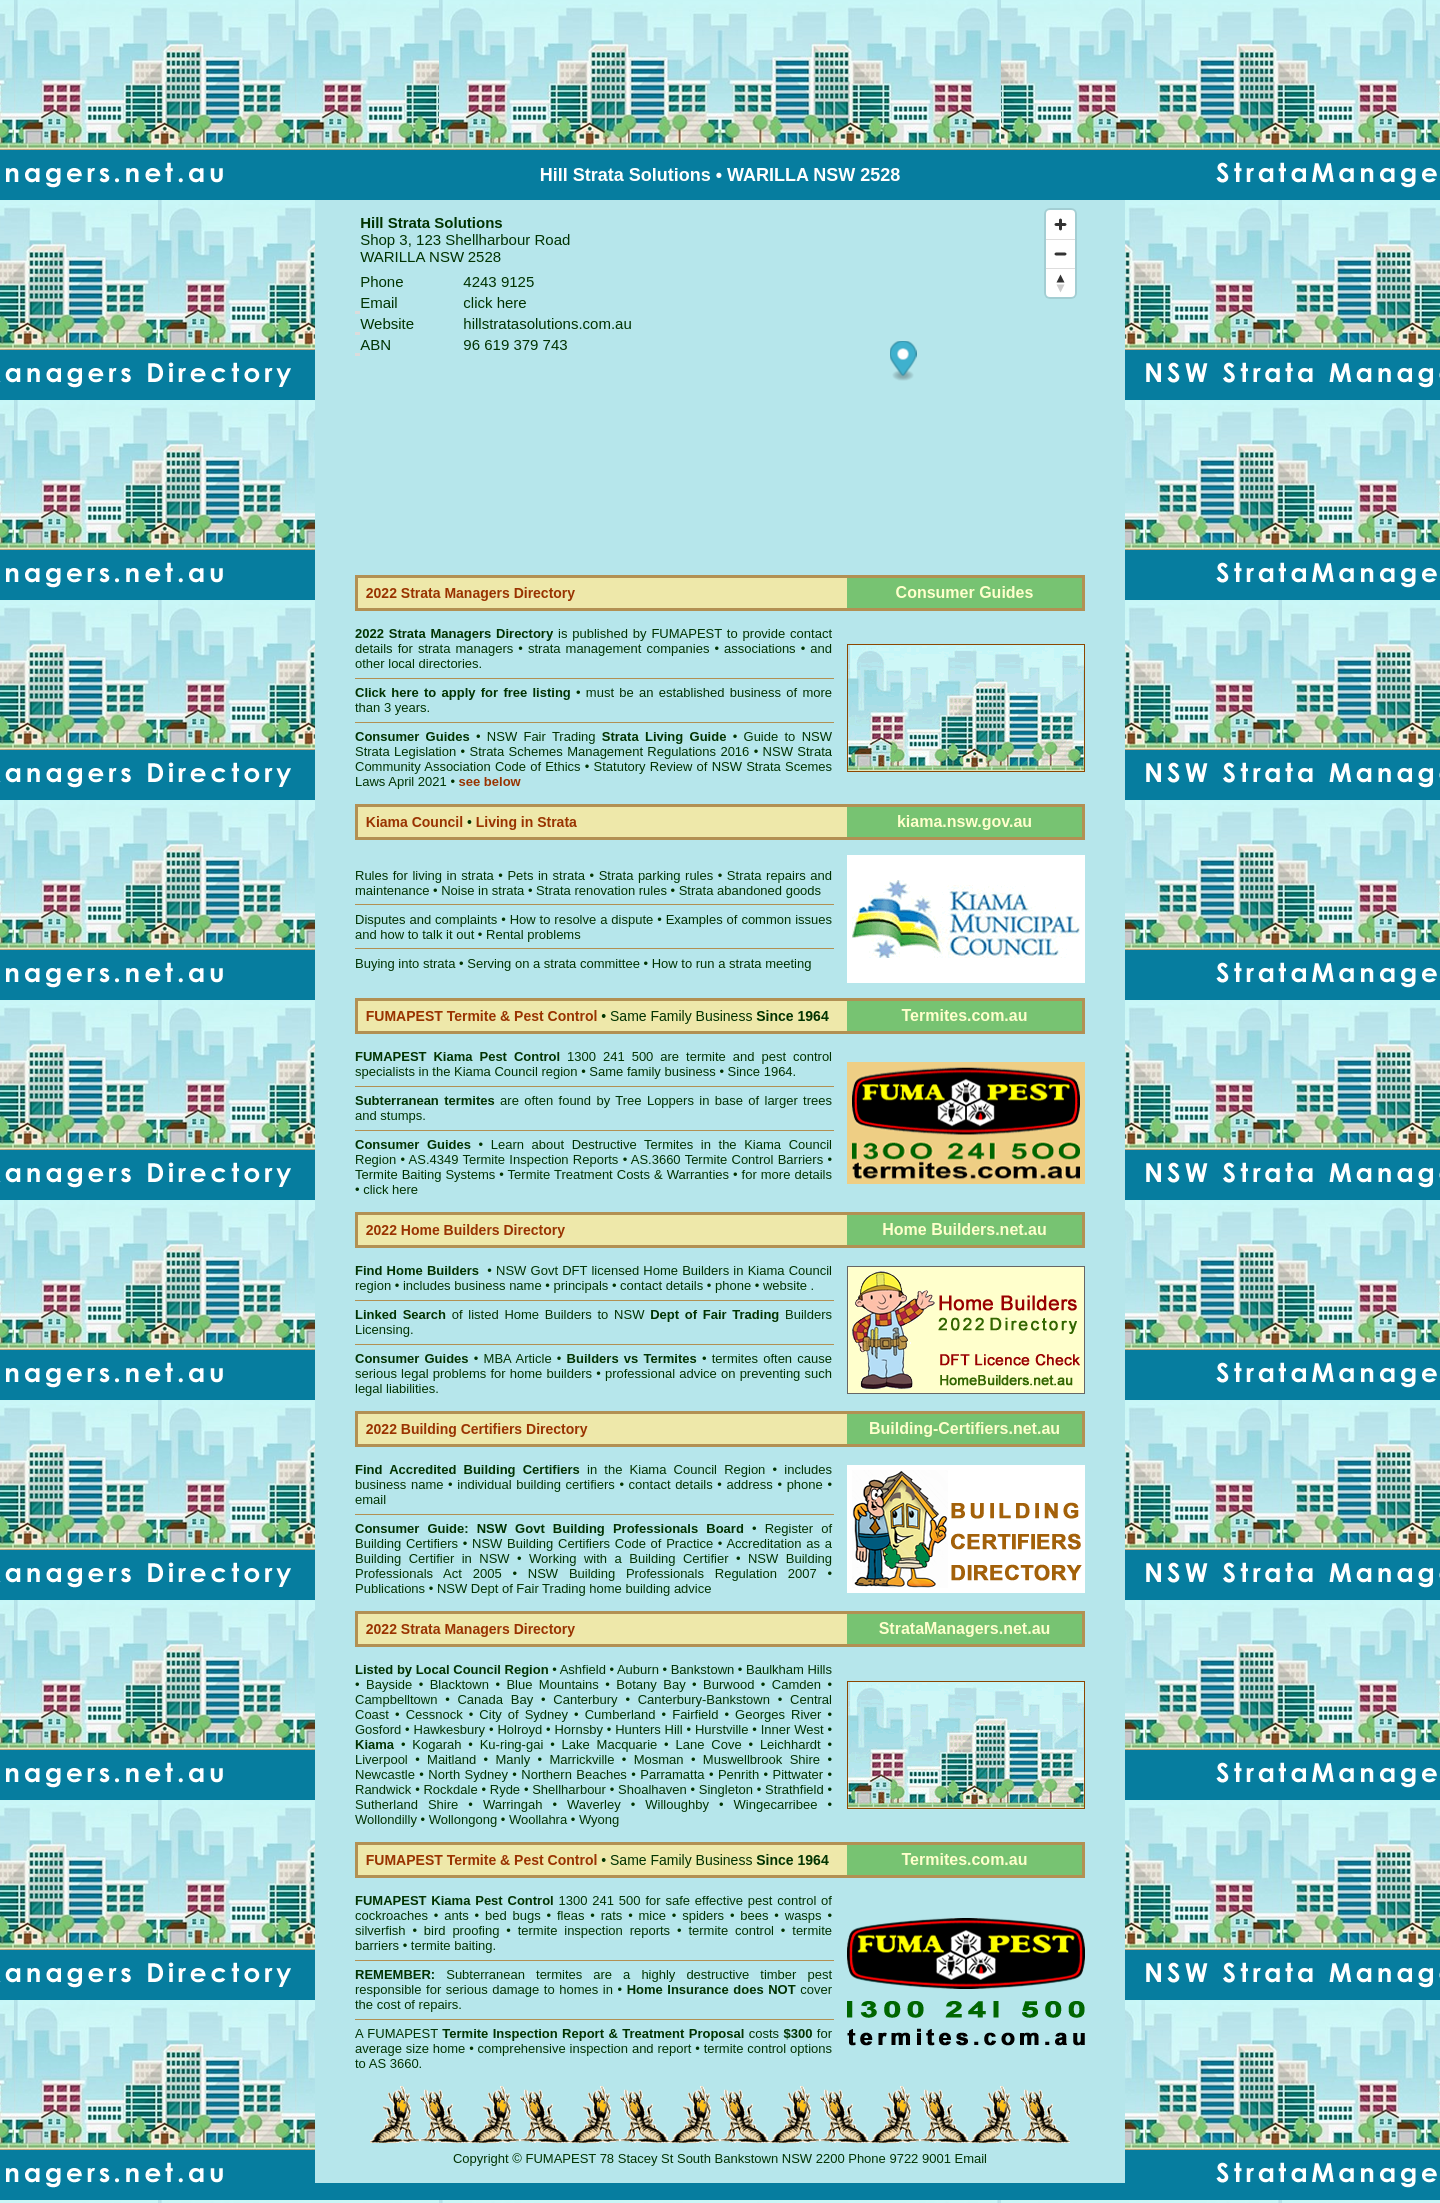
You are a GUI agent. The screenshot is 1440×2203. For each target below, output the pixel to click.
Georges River (778, 1714)
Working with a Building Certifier (628, 1558)
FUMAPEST (686, 633)
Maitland (451, 1759)
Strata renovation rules (601, 890)
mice (652, 1915)
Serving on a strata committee (553, 963)
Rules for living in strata (424, 875)
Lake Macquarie (610, 1744)
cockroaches (391, 1915)
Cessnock (434, 1714)
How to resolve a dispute (582, 919)
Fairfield (695, 1714)
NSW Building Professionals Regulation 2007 (672, 1573)
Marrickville (581, 1759)
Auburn (638, 1669)
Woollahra (538, 1819)
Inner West (792, 1729)
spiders (703, 1915)
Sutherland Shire (406, 1804)
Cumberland (620, 1714)
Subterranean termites (514, 1974)
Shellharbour (569, 1789)
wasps (803, 1915)
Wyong (599, 1819)
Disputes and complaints (426, 919)
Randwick (383, 1789)
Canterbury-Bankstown (704, 1699)
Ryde (505, 1789)
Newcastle (385, 1774)
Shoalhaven (652, 1789)
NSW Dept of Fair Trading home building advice (574, 1588)
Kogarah (436, 1744)
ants (456, 1915)
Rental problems (533, 934)
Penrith (738, 1774)
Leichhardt (790, 1744)
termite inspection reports (594, 1930)
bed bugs (513, 1915)
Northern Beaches (574, 1774)
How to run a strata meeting (732, 963)
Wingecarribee (776, 1804)
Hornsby (578, 1729)
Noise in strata (482, 890)
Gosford (378, 1729)
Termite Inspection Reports (540, 1159)
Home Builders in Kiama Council (737, 1270)
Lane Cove (709, 1744)
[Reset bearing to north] (1060, 282)
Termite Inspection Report (523, 2033)
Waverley (594, 1804)
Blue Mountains (552, 1684)
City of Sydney (523, 1714)
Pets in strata (546, 875)
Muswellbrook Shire (761, 1759)
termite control (731, 1930)
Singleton (726, 1789)
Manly (512, 1759)
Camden (796, 1684)
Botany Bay (650, 1684)
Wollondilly (386, 1819)
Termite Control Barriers (754, 1159)
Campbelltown (396, 1699)
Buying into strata (405, 963)
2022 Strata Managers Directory (456, 633)
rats (612, 1915)
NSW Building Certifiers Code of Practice (595, 1543)
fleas (570, 1915)
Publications (390, 1588)
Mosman (659, 1759)
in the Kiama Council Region (560, 1469)
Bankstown (703, 1669)
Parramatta (672, 1774)
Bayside (389, 1684)
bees (754, 1915)
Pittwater (798, 1774)
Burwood (728, 1684)
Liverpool (381, 1759)
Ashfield (583, 1669)
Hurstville (721, 1729)
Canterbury (585, 1699)
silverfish (380, 1930)
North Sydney (468, 1774)
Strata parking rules (656, 875)
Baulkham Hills (789, 1669)
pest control (782, 1900)
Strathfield (794, 1789)
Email (971, 2158)
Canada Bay (495, 1699)
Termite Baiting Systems (425, 1174)
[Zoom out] (1060, 253)
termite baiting (452, 1945)
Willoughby (677, 1804)
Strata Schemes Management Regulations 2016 (610, 751)
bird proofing (462, 1930)
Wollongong (463, 1819)
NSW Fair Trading (604, 736)
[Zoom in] (1060, 224)
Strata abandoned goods (750, 890)
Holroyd (519, 1729)
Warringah (512, 1804)
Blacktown (459, 1684)
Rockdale (450, 1789)
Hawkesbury (450, 1729)
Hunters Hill (648, 1729)
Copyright (481, 2158)
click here (390, 1189)
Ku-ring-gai (512, 1744)
